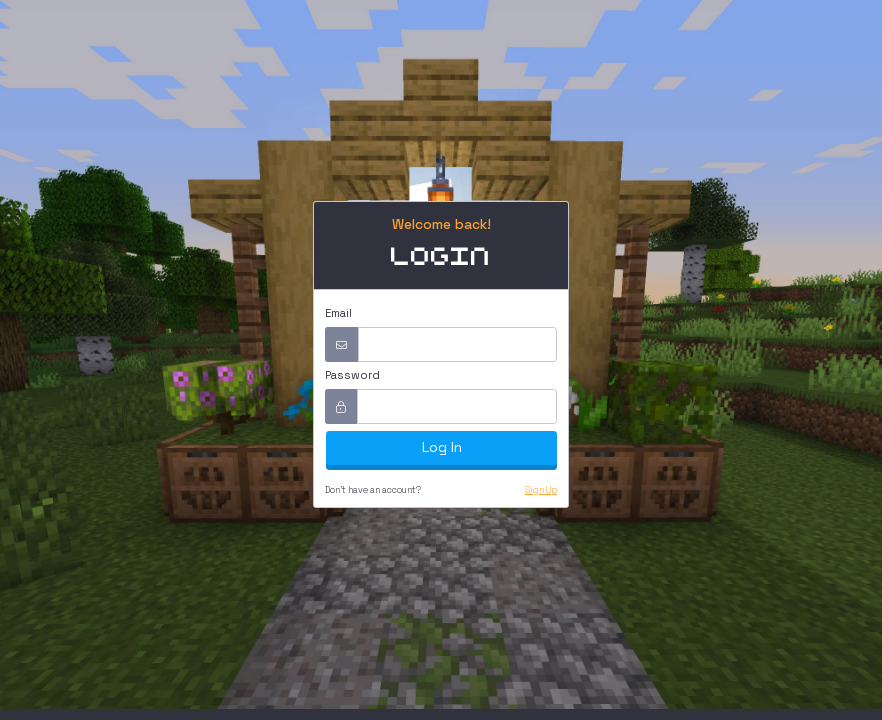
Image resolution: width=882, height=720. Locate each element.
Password (352, 375)
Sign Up (541, 490)
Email (338, 313)
